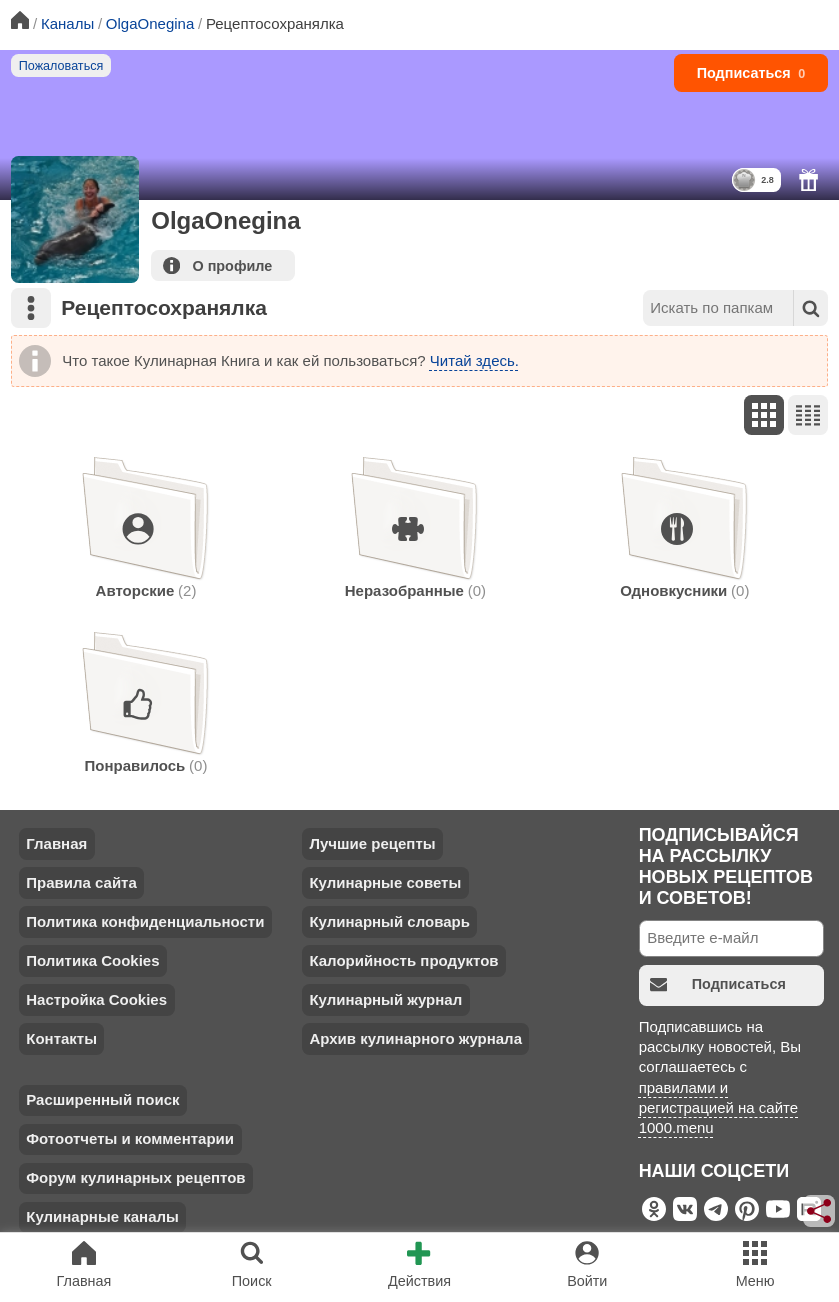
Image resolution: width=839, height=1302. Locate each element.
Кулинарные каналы (102, 1216)
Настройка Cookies (96, 999)
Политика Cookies (92, 960)
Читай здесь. (474, 360)
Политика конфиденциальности (145, 921)
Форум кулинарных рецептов (135, 1177)
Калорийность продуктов (403, 960)
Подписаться (751, 73)
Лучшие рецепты (372, 843)
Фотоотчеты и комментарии (130, 1138)
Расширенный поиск (102, 1099)
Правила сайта (81, 882)
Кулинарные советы (385, 882)
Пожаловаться (61, 66)
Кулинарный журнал (385, 999)
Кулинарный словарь (389, 921)
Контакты (61, 1038)
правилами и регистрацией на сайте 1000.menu (719, 1108)
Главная (56, 843)
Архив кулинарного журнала (415, 1038)
